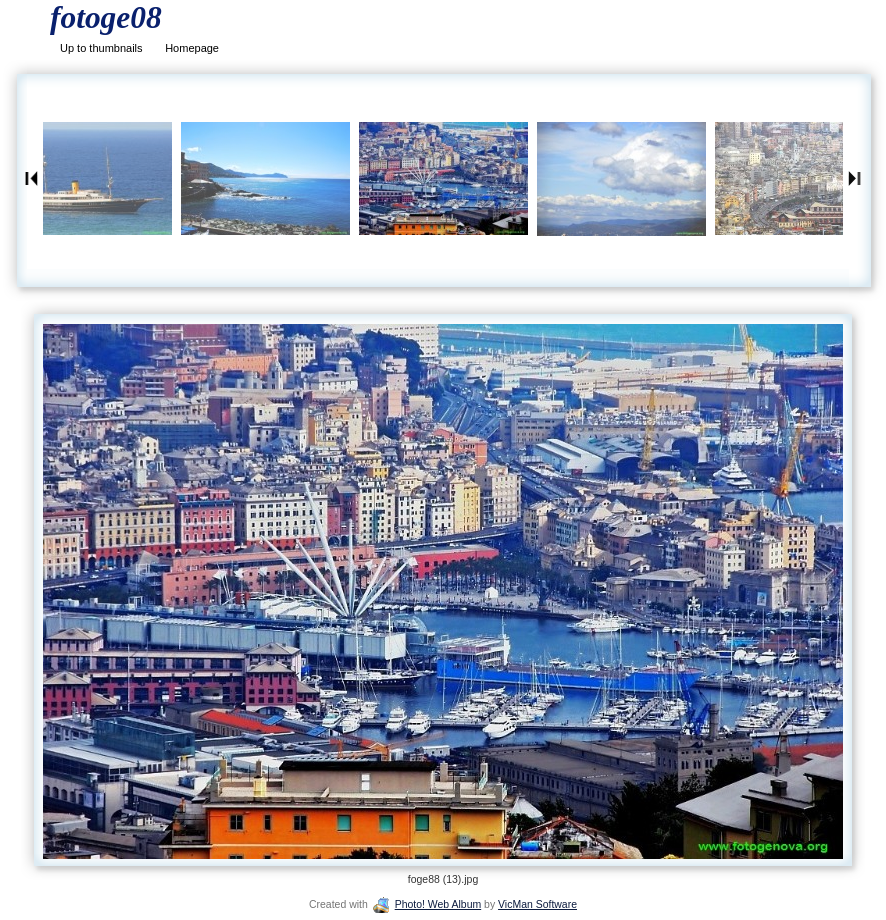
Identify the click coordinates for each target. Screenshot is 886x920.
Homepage (192, 48)
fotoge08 (106, 17)
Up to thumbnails (101, 48)
